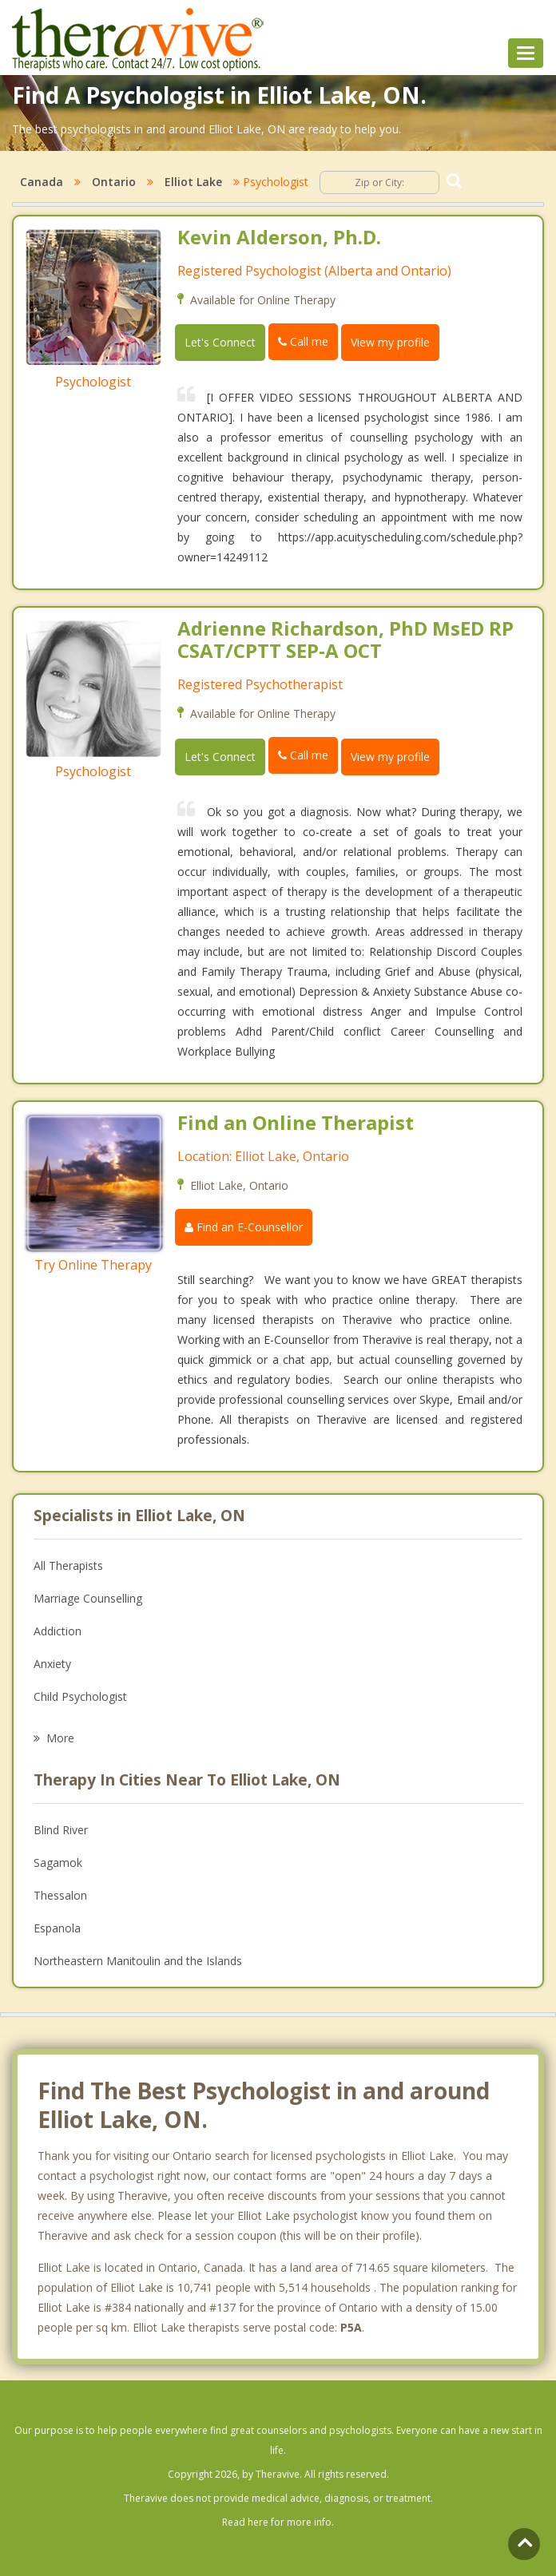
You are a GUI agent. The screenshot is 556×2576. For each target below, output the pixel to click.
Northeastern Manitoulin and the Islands (138, 1960)
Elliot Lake (193, 181)
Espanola (57, 1928)
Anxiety (52, 1663)
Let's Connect (220, 342)
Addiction (57, 1631)
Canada (41, 181)
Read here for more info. (278, 2522)
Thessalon (60, 1895)
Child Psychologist (80, 1696)
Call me (303, 341)
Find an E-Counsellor (244, 1226)
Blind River (61, 1829)
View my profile (390, 342)
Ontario (114, 181)
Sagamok (58, 1862)
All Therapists (68, 1565)
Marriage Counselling (88, 1598)
